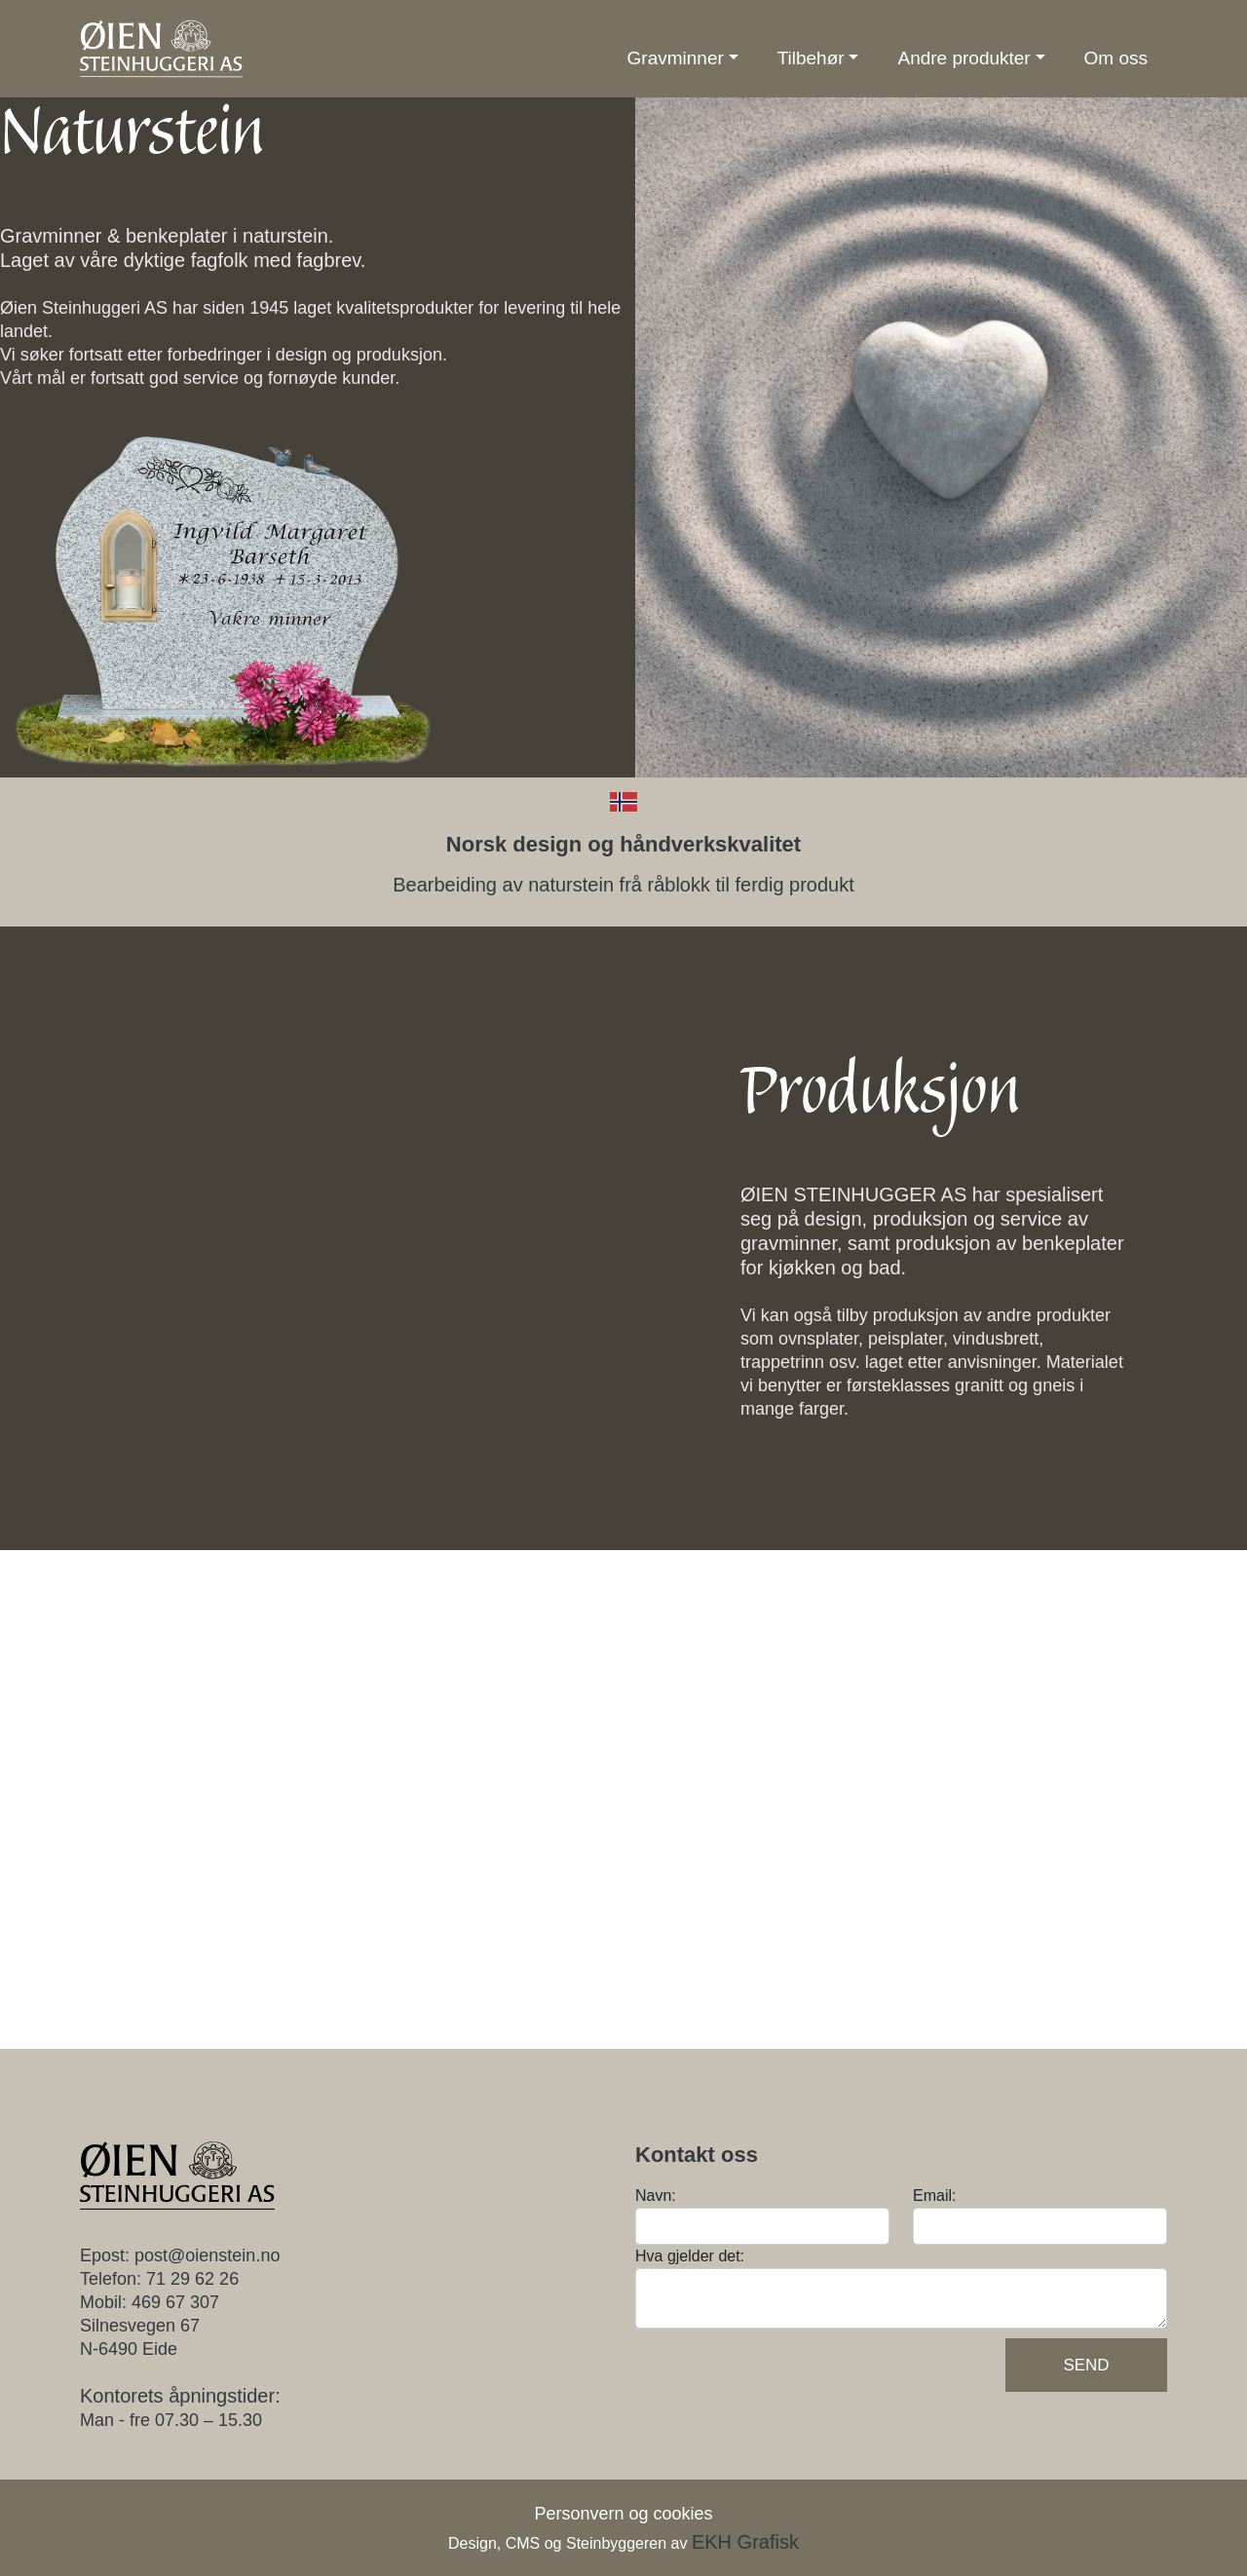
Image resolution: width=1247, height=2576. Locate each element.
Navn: (655, 2195)
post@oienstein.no (207, 2255)
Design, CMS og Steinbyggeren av (623, 2543)
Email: (934, 2195)
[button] (682, 58)
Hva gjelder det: (689, 2256)
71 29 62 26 (192, 2279)
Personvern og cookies (623, 2513)
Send (1086, 2365)
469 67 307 (175, 2302)
